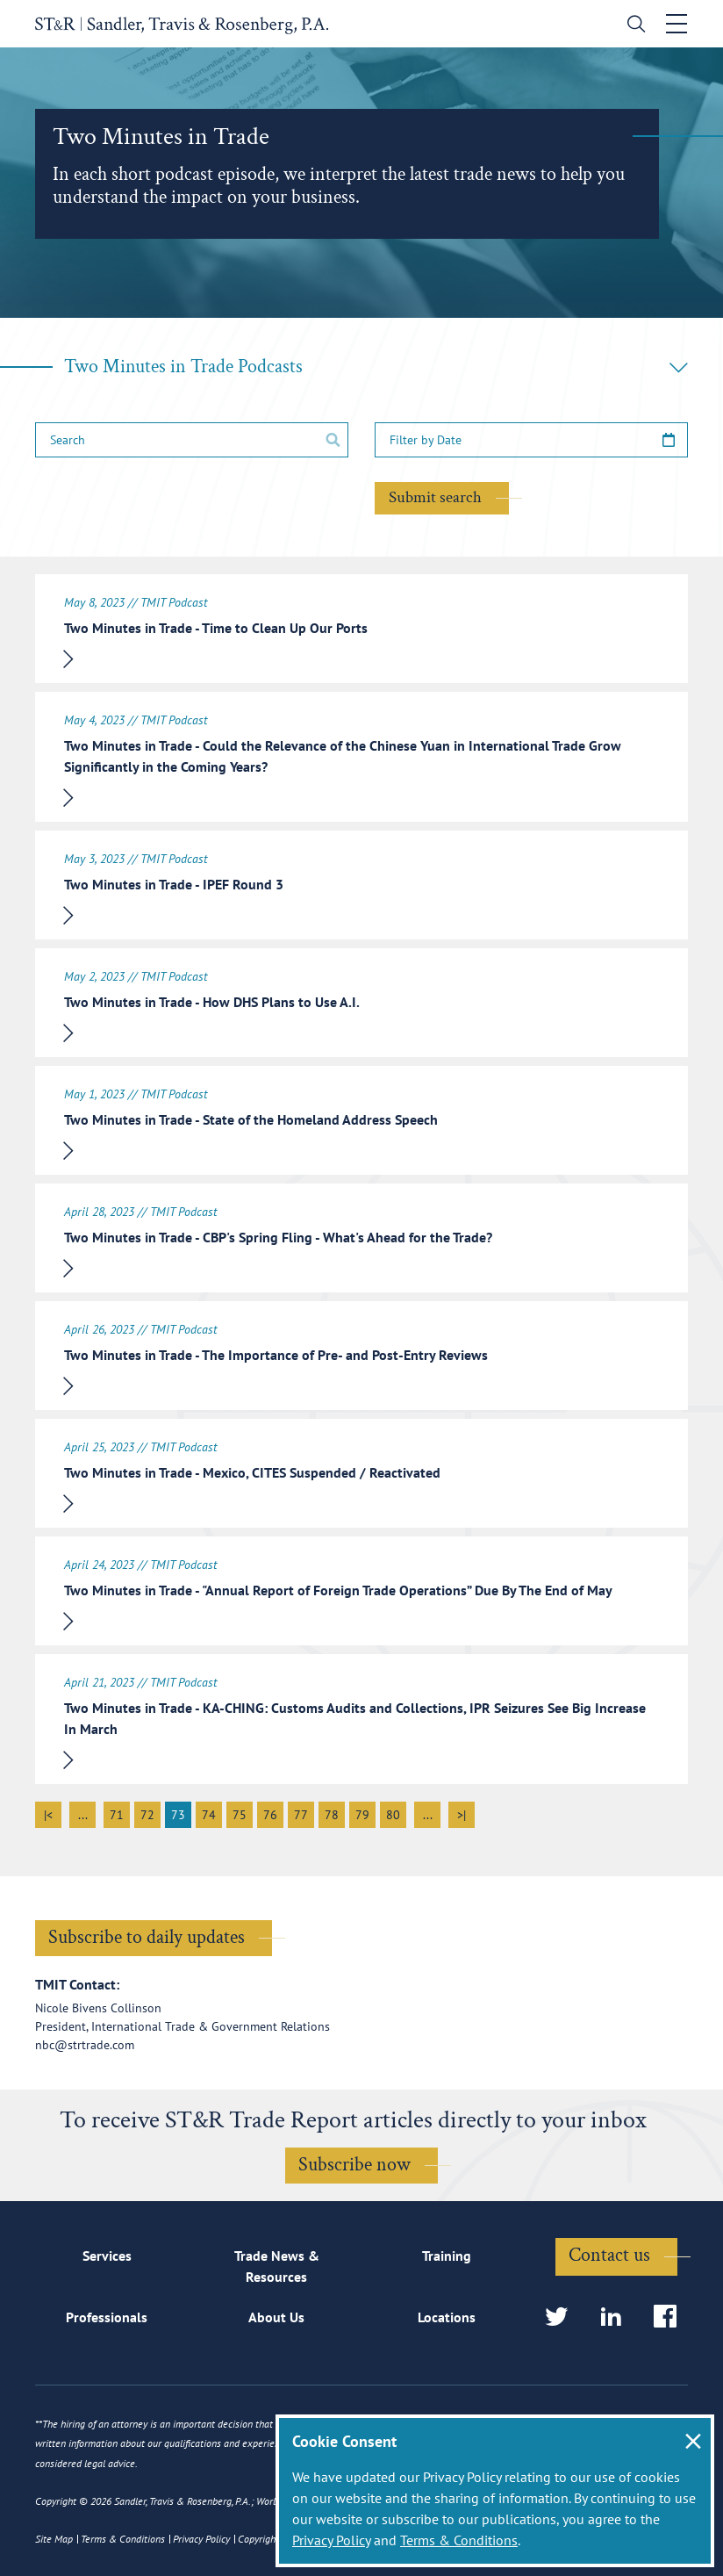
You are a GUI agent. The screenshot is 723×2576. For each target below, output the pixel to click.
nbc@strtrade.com (84, 2045)
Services (107, 2255)
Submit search (435, 497)
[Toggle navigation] (676, 23)
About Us (276, 2317)
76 (270, 1815)
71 (117, 1815)
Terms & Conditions (459, 2540)
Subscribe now (354, 2164)
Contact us (609, 2255)
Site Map (54, 2538)
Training (446, 2255)
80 (393, 1815)
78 (332, 1815)
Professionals (106, 2317)
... (83, 1815)
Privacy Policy (331, 2540)
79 (362, 1815)
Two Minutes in (376, 366)
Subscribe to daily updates (146, 1937)
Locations (447, 2317)
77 (301, 1815)
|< (48, 1815)
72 (147, 1815)
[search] (632, 26)
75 (240, 1815)
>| (461, 1815)
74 (209, 1815)
